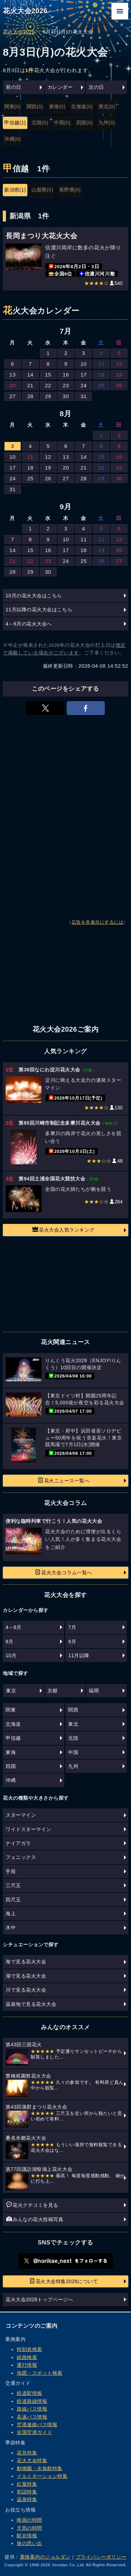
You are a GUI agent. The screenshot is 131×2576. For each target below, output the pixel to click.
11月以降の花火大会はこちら (39, 609)
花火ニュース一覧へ (64, 1480)
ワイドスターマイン (28, 1829)
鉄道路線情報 (32, 2401)
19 (119, 375)
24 (83, 385)
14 (30, 375)
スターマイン (21, 1815)
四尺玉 (13, 1899)
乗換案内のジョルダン (45, 2557)
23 (66, 385)
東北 (73, 1724)
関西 (73, 1710)
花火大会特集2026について (63, 2281)
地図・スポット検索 (40, 2373)
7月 (72, 1627)
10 (83, 364)
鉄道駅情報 (29, 2393)
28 (30, 396)
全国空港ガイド (34, 2432)
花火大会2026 (25, 11)
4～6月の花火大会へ (29, 624)
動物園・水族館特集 (40, 2468)
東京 (11, 1690)
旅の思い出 (29, 2543)
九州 (73, 1766)
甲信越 (13, 1738)
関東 (11, 1710)
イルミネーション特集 (42, 2476)
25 (101, 385)
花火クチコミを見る (32, 2205)
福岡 (94, 1690)
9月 (72, 1641)
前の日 (13, 87)
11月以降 (78, 1655)
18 (101, 375)
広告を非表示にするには (98, 922)
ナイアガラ (18, 1843)
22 (48, 385)
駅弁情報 (27, 2535)
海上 (11, 1913)
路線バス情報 (32, 2409)
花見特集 (27, 2452)
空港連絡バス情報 (37, 2424)
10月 (11, 1655)
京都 (53, 1690)
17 (83, 375)
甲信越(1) (15, 122)
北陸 (73, 1738)
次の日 (96, 87)
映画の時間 (29, 2520)
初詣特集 (27, 2491)
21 (30, 385)
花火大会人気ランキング (63, 1229)
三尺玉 (13, 1885)
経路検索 (27, 2357)
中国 (73, 1752)
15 (48, 375)
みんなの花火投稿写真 (34, 2219)
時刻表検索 (29, 2349)
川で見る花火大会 (26, 1990)
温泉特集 (27, 2499)
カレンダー (60, 87)
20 (12, 385)
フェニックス (21, 1857)
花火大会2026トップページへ (39, 2299)
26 (119, 385)
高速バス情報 (32, 2417)
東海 (11, 1752)
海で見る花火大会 (26, 1961)
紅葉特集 (27, 2484)
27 (12, 396)
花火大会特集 (32, 2460)
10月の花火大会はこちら (34, 595)
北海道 (13, 1724)
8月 (10, 1641)
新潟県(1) (15, 190)
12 (119, 364)
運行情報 (27, 2365)
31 (83, 396)
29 (48, 396)
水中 (11, 1927)
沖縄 (11, 1780)
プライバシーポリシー (101, 2557)
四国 (11, 1766)
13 (12, 375)
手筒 (11, 1871)
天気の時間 (29, 2528)
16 (66, 375)
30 (66, 396)
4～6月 (14, 1627)
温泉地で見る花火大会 (31, 2004)
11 (101, 364)
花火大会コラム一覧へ (63, 1572)
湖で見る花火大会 (26, 1976)
